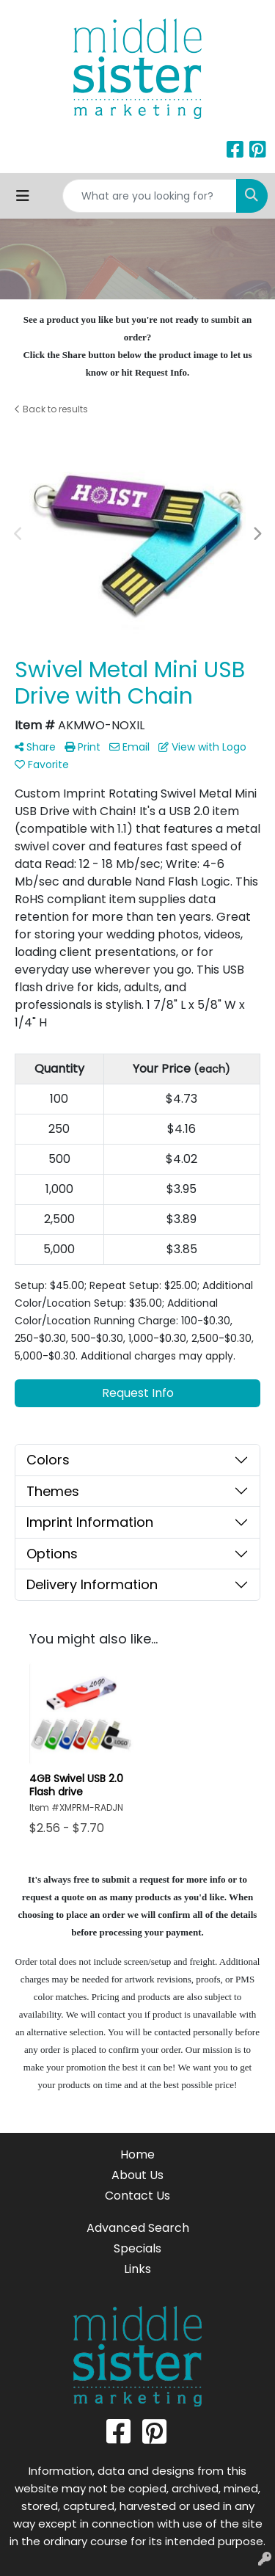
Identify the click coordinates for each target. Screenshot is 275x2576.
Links (137, 2269)
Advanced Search (138, 2227)
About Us (137, 2175)
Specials (137, 2248)
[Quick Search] (149, 196)
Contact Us (137, 2195)
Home (137, 2154)
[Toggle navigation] (22, 196)
